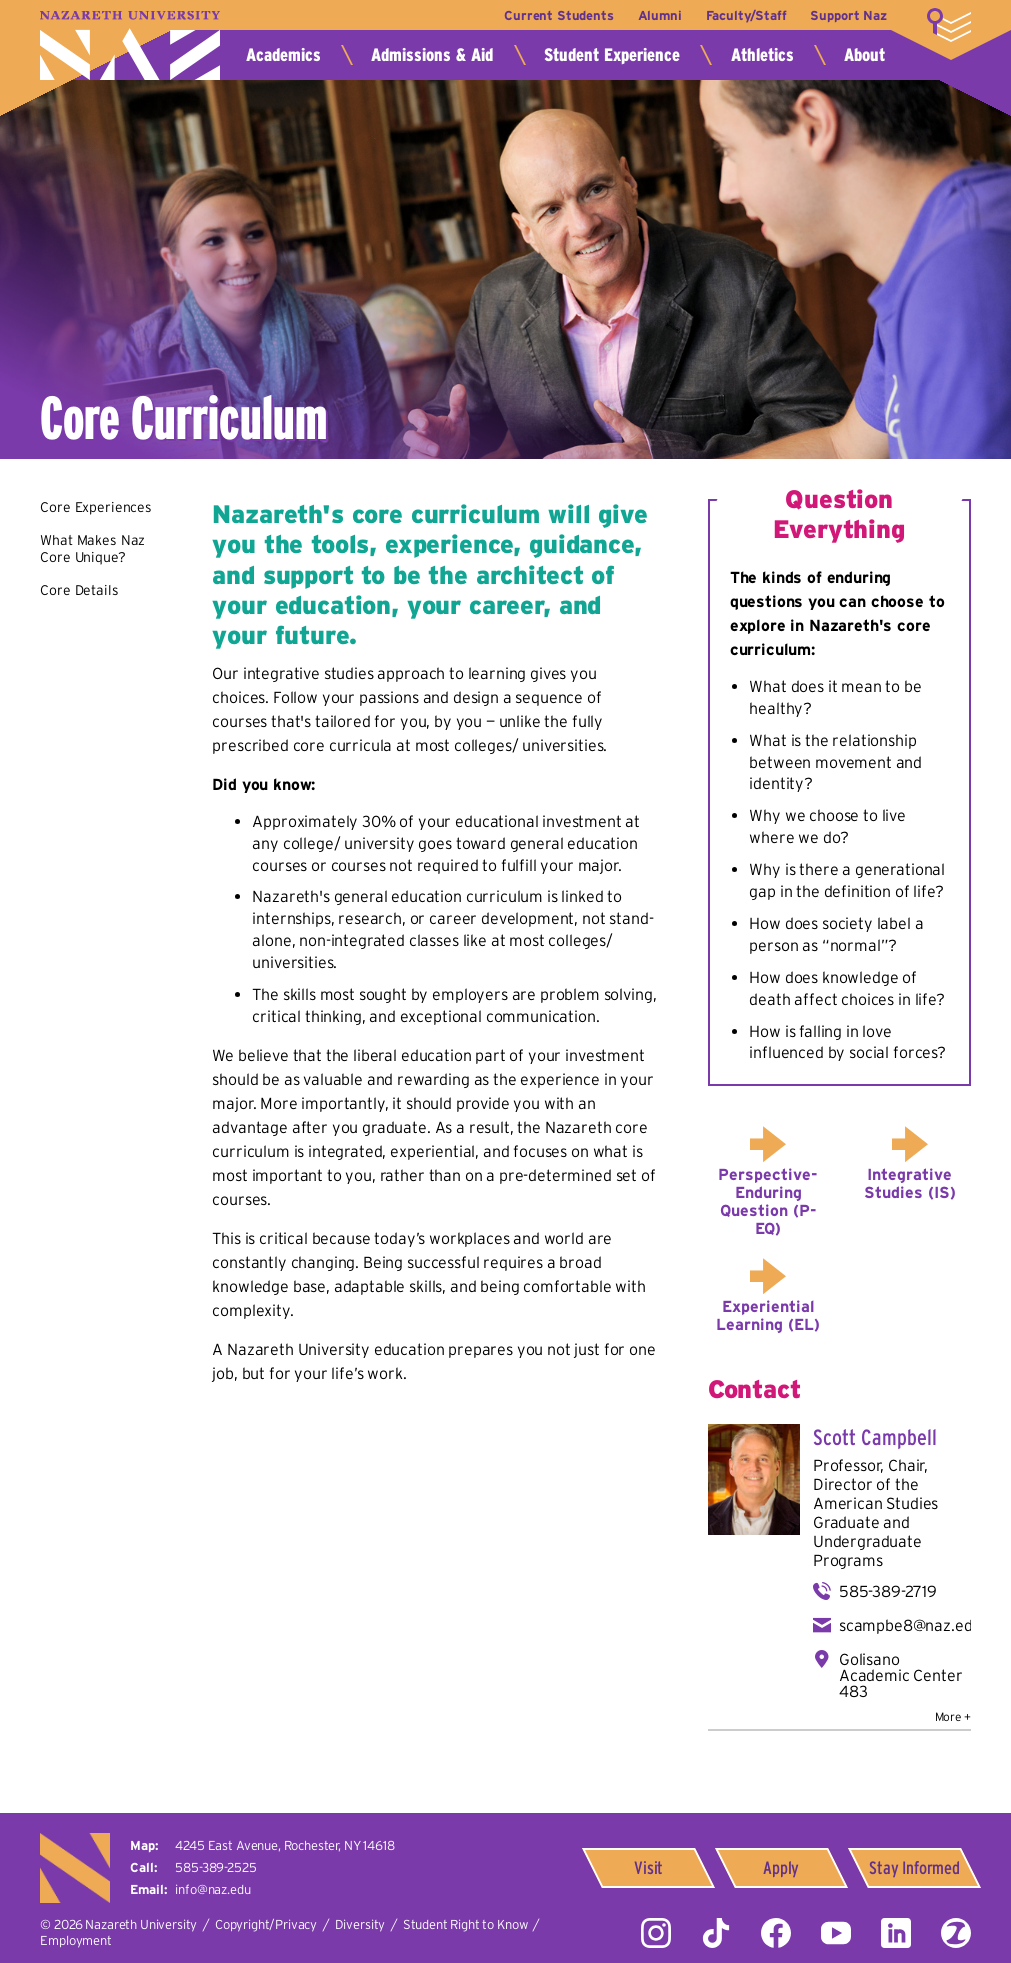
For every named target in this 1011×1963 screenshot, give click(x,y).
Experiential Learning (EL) (768, 1315)
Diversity (360, 1924)
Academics (283, 55)
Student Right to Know (465, 1924)
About (864, 55)
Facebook (776, 1933)
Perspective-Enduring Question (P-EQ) (768, 1201)
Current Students (558, 15)
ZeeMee (956, 1933)
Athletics (762, 55)
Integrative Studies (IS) (910, 1183)
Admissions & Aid (432, 55)
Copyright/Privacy (266, 1924)
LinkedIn (896, 1933)
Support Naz (848, 15)
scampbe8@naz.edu (910, 1625)
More (949, 25)
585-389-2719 (888, 1591)
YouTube (836, 1933)
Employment (75, 1940)
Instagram (656, 1933)
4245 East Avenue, (284, 1845)
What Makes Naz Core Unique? (92, 549)
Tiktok (716, 1933)
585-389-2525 (215, 1867)
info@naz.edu (212, 1889)
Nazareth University (130, 45)
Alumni (660, 15)
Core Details (79, 590)
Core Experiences (95, 507)
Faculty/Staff (746, 15)
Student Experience (612, 55)
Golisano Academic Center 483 (901, 1675)
